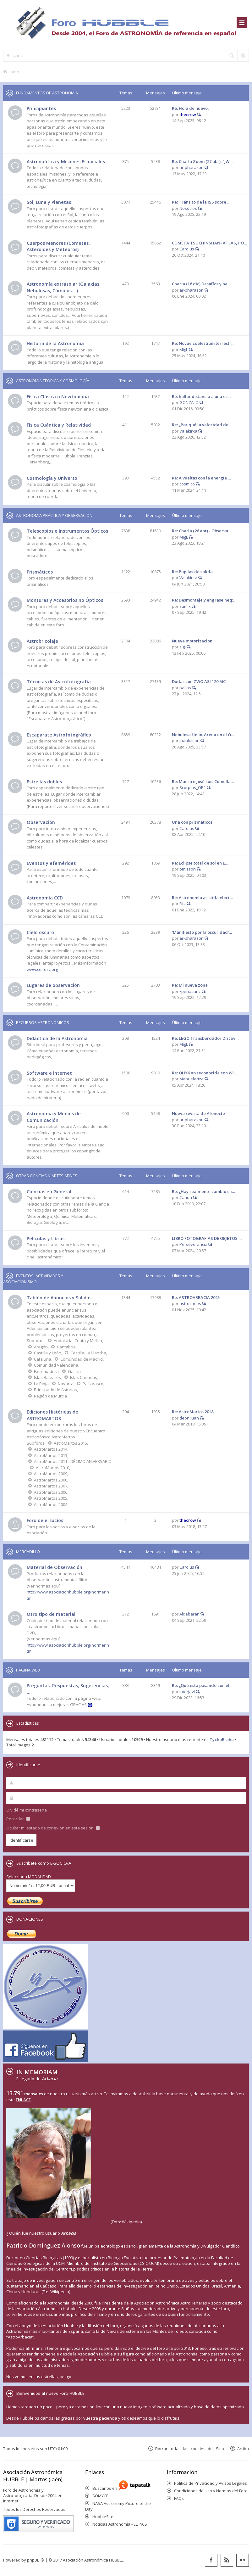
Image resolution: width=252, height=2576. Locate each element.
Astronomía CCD (45, 898)
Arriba (243, 2448)
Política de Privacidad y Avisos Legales (210, 2483)
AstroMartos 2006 (50, 1492)
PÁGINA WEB (28, 1670)
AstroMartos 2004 (50, 1504)
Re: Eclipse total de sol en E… (200, 863)
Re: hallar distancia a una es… (201, 396)
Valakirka (188, 431)
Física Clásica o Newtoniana (58, 397)
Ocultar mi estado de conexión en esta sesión (53, 1828)
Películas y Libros (45, 1238)
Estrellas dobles (44, 782)
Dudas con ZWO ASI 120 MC (199, 681)
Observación (41, 822)
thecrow (187, 114)
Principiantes (41, 108)
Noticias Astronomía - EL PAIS (119, 2524)
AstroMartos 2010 (52, 1467)
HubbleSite (102, 2516)
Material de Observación (54, 1567)
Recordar (18, 1819)
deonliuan (189, 1418)
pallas (185, 688)
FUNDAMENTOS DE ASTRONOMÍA (47, 93)
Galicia (74, 1371)
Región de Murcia (50, 1396)
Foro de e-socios (45, 1520)
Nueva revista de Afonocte (198, 1113)
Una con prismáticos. (192, 822)
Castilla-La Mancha (88, 1353)
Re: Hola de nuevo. (190, 108)
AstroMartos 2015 (70, 1443)
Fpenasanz (190, 991)
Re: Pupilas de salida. (193, 571)
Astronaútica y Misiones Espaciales (66, 162)
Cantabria (66, 1347)
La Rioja (41, 1383)
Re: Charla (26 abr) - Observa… (201, 531)
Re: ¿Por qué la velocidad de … (202, 425)
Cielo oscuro (40, 932)
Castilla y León (47, 1353)
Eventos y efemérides (51, 863)
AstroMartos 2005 (50, 1498)
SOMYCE (100, 2496)
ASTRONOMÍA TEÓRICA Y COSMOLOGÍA (52, 381)
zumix (185, 606)
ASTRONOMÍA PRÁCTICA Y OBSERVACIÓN (54, 515)
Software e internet (49, 1073)
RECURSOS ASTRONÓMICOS (42, 1022)
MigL (183, 349)
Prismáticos (40, 572)
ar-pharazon (191, 167)
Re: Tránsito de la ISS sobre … (201, 202)
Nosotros (188, 208)
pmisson (187, 869)
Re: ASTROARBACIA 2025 (196, 1297)
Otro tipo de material (51, 1614)
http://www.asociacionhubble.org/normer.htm (68, 1648)
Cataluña (42, 1359)
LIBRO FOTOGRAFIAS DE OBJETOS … (207, 1238)
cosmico (187, 484)
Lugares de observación (53, 985)
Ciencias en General (49, 1192)
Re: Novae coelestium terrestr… (203, 343)
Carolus (186, 249)
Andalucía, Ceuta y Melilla (78, 1340)
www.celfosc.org (42, 969)
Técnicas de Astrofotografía (59, 682)
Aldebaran (189, 1614)
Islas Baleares (47, 1377)
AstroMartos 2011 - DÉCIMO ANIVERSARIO (73, 1461)
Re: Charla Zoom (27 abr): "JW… (202, 161)
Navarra (66, 1383)
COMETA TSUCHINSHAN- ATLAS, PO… (209, 243)
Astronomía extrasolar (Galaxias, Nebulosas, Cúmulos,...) (64, 287)
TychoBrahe (222, 1739)
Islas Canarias (83, 1377)
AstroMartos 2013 (50, 1455)
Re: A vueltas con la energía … (201, 478)
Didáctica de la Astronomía (57, 1038)
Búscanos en (105, 2488)
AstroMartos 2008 (50, 1480)
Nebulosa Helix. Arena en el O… (203, 734)
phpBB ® (35, 2560)
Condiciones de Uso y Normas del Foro (211, 2491)
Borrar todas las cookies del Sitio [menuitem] (189, 2448)
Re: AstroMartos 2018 (192, 1411)
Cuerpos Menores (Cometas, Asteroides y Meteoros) (58, 246)
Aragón (41, 1347)
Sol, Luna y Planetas (49, 202)
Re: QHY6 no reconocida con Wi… (204, 1073)
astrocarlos (190, 1303)
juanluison (189, 740)
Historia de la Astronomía (55, 343)
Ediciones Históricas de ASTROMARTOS (52, 1415)
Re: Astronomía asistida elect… (202, 897)
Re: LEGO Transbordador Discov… (205, 1038)
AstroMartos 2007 (50, 1486)
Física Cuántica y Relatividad (59, 425)
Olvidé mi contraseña (26, 1810)
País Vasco (93, 1383)
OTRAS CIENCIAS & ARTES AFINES (46, 1176)
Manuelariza (191, 1079)
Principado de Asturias (55, 1389)
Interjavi (187, 1691)
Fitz (182, 903)
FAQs (179, 2498)
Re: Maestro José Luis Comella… (203, 781)
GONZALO (189, 402)
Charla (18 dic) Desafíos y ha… (201, 284)
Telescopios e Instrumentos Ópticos (67, 531)
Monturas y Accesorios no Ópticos (65, 600)
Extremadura (46, 1371)
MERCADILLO (28, 1551)
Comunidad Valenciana (56, 1365)
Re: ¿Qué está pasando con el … (202, 1685)
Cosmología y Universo (52, 478)
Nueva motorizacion (192, 641)
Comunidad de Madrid (81, 1359)
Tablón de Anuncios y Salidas (59, 1298)
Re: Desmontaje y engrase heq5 (203, 600)
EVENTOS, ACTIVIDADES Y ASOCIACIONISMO (33, 1279)
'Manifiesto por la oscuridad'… (202, 932)
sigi (182, 647)
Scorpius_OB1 (192, 787)
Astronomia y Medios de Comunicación (54, 1117)
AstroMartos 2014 (50, 1449)
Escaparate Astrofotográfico (59, 735)
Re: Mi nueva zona (190, 985)
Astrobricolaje (42, 641)
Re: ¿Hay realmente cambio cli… (203, 1191)
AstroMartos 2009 (50, 1473)
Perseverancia (193, 1244)
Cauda (185, 1197)
